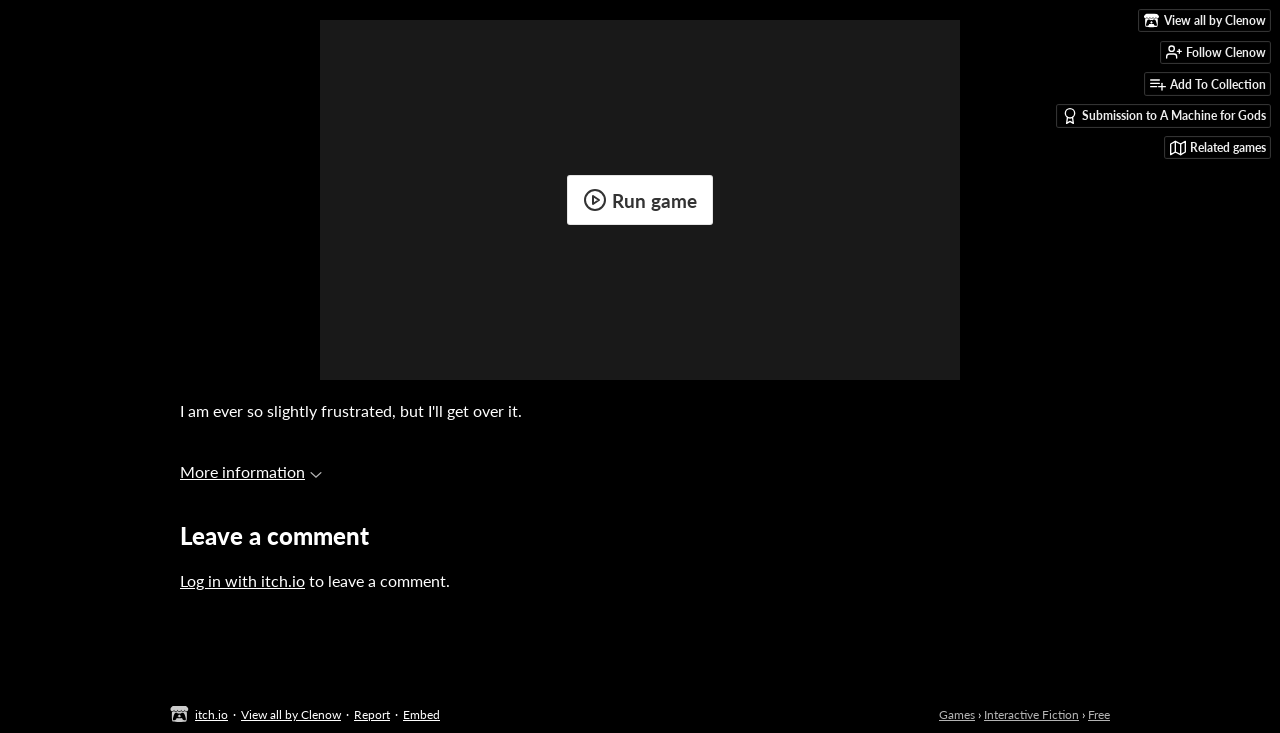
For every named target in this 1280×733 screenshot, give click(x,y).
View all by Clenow (291, 714)
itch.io (211, 714)
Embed (421, 714)
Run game (640, 200)
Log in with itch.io (242, 580)
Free (1099, 714)
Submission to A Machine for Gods (1164, 116)
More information (251, 471)
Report (372, 714)
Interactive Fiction (1031, 714)
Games (957, 714)
